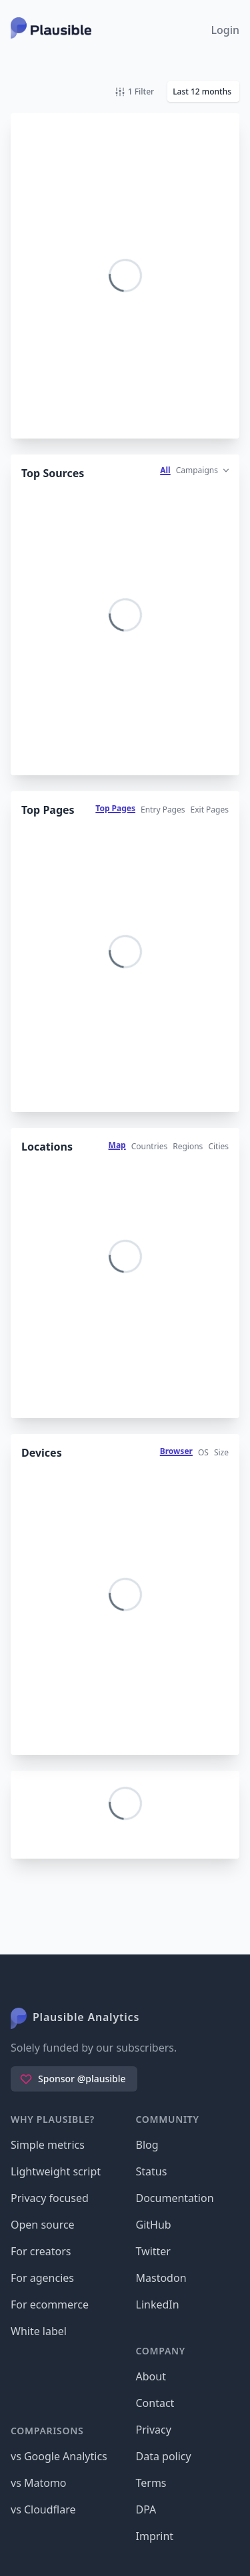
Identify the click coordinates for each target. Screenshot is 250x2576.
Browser (176, 1451)
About (151, 2376)
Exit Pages (210, 809)
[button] (203, 91)
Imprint (155, 2536)
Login (225, 30)
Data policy (163, 2456)
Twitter (153, 2251)
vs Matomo (39, 2483)
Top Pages (115, 808)
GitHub (153, 2224)
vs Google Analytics (59, 2456)
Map (117, 1145)
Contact (155, 2403)
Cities (218, 1146)
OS (203, 1452)
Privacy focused (50, 2198)
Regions (188, 1146)
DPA (146, 2509)
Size (221, 1452)
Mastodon (161, 2278)
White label (39, 2331)
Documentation (175, 2198)
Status (151, 2171)
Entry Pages (163, 809)
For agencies (42, 2278)
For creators (41, 2251)
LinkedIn (157, 2304)
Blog (147, 2144)
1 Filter (134, 91)
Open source (43, 2224)
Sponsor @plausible (72, 2079)
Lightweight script (56, 2171)
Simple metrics (48, 2144)
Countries (149, 1146)
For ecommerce (50, 2304)
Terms (151, 2483)
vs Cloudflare (43, 2509)
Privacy (153, 2429)
